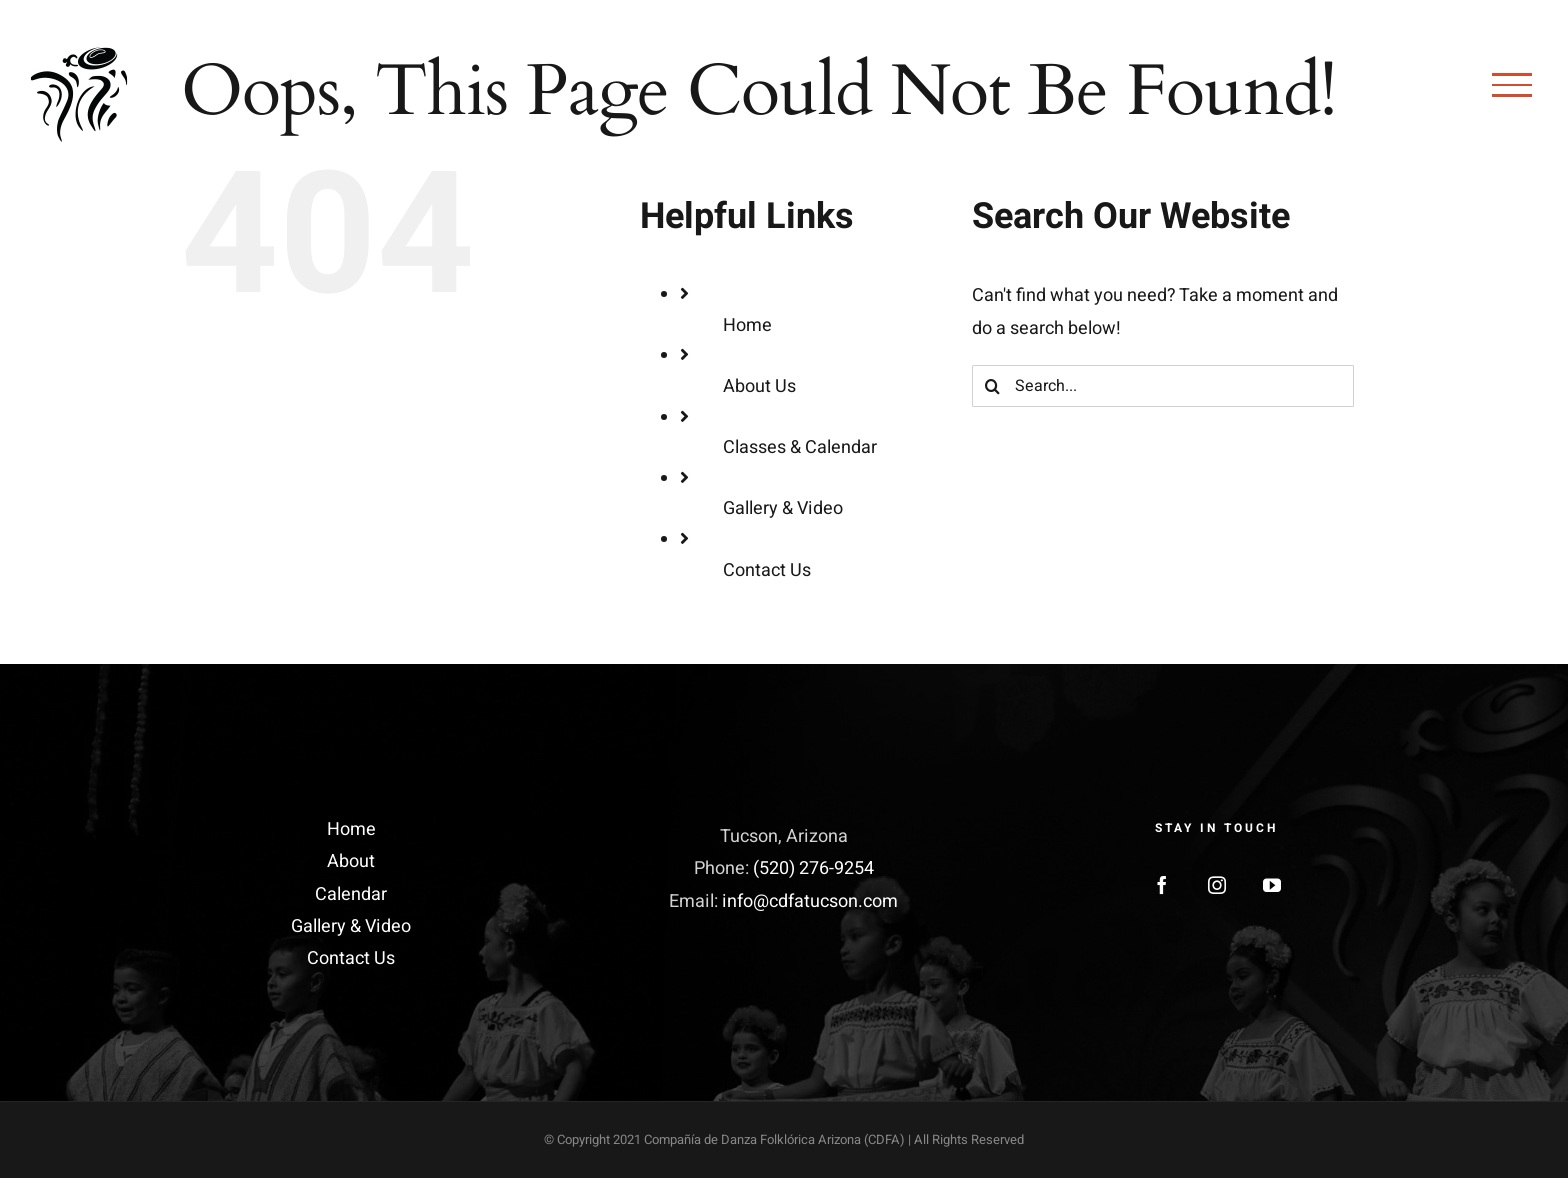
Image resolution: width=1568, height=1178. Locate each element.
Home (747, 325)
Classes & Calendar (800, 447)
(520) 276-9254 (813, 868)
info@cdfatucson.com (810, 901)
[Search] (993, 386)
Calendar (351, 894)
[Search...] (1163, 386)
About (351, 861)
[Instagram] (1217, 885)
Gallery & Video (783, 508)
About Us (759, 386)
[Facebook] (1162, 885)
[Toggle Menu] (1512, 85)
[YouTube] (1272, 885)
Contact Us (767, 570)
